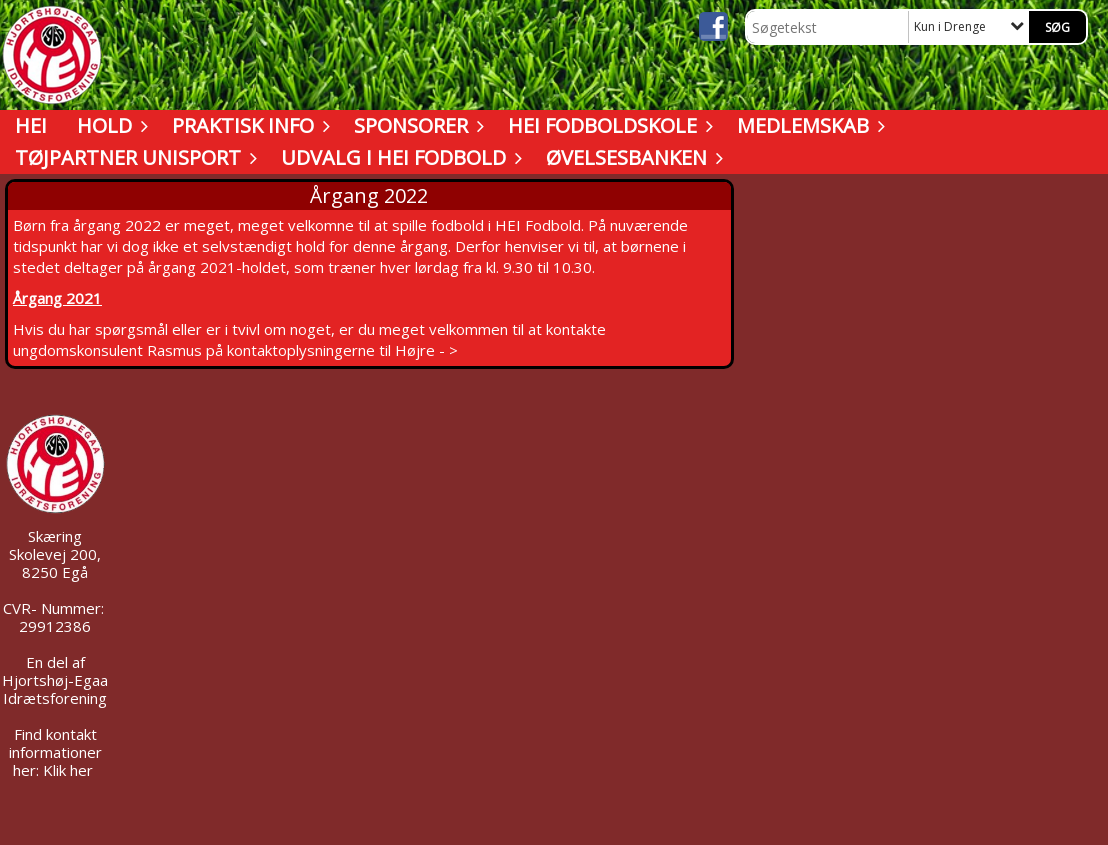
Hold (109, 125)
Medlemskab (808, 125)
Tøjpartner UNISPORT (133, 157)
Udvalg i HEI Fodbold (398, 157)
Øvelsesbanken (631, 157)
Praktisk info (248, 125)
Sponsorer (416, 125)
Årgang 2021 (57, 298)
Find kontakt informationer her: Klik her (55, 752)
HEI (31, 125)
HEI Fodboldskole (607, 125)
